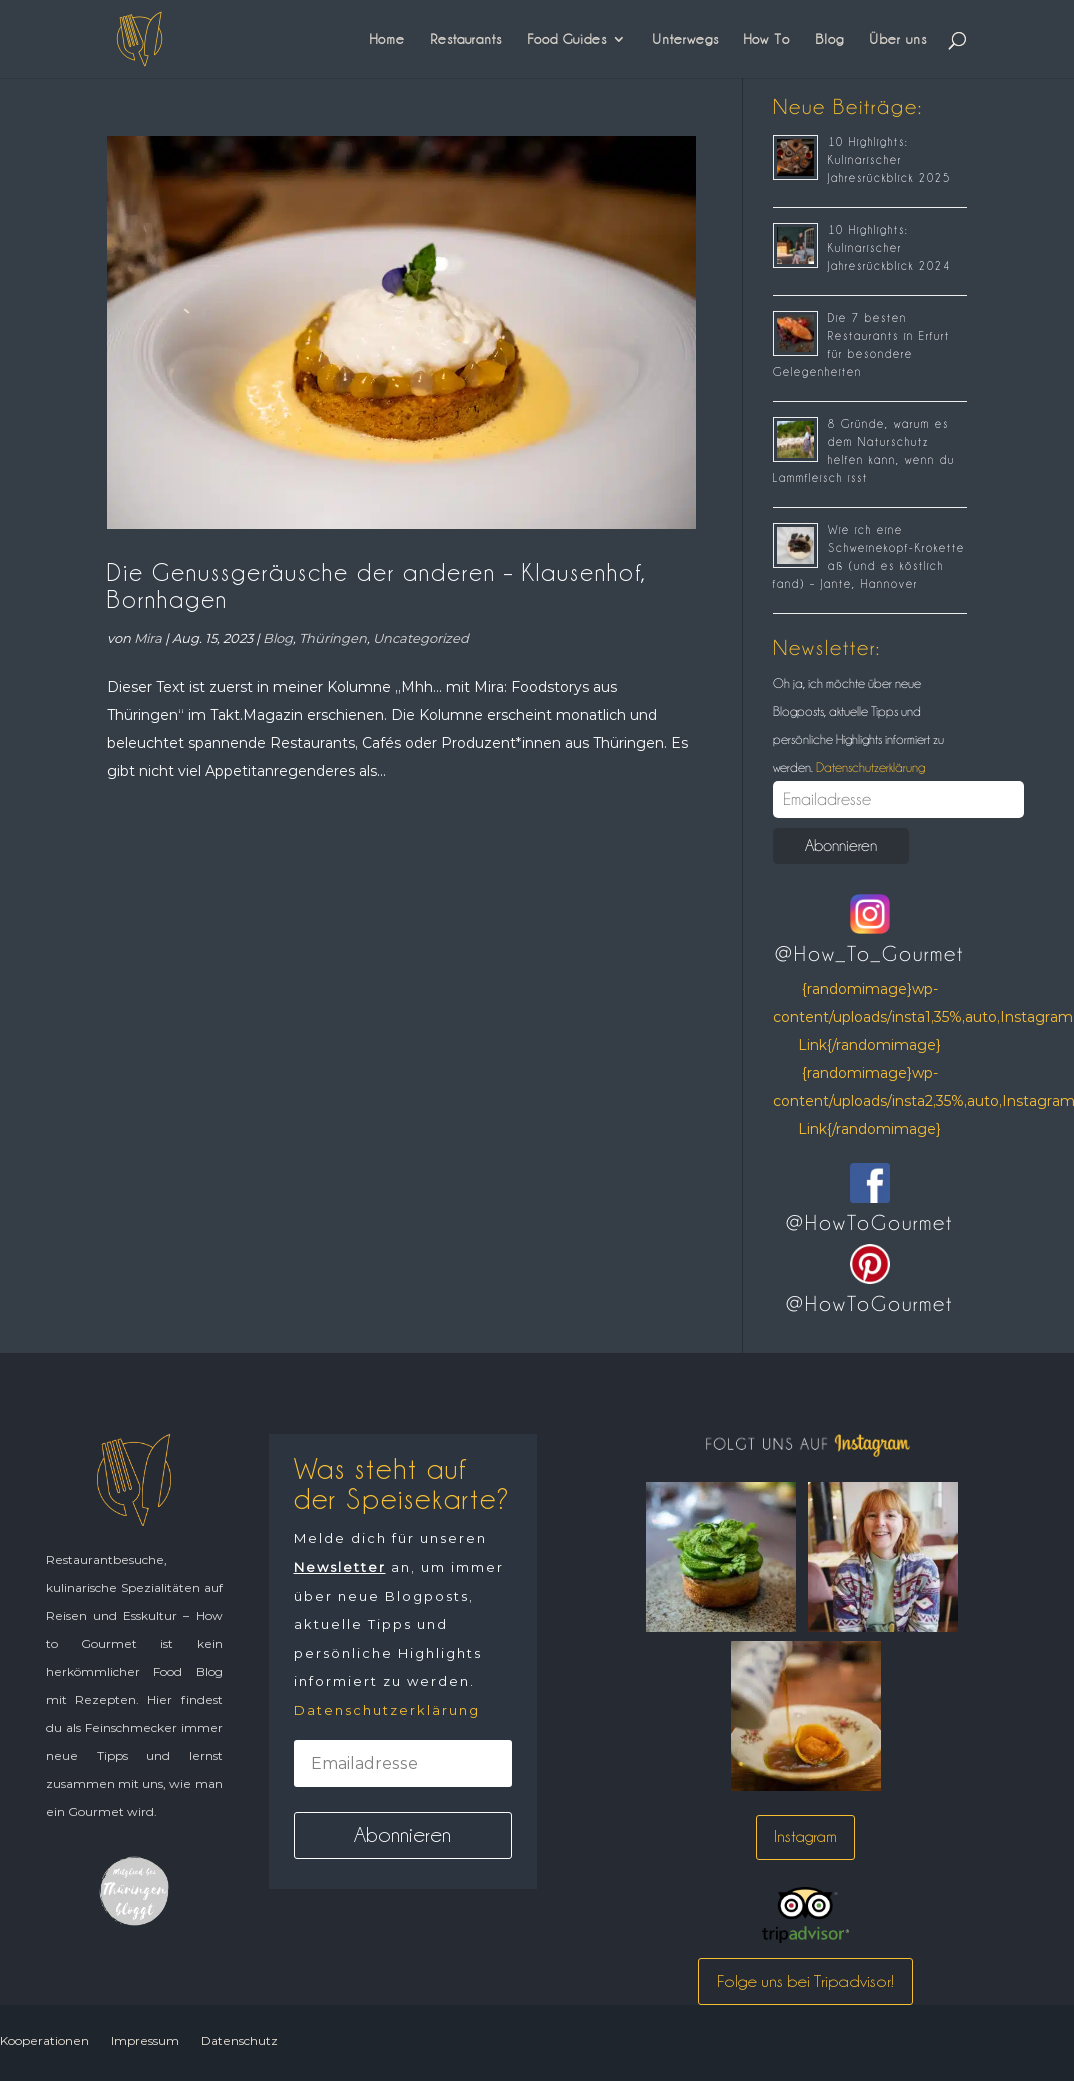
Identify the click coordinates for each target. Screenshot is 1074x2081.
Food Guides (567, 39)
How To (767, 39)
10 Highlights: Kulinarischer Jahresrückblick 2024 (889, 248)
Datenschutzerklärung (869, 767)
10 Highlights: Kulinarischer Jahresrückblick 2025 (889, 160)
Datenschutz (239, 2040)
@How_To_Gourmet (869, 954)
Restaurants (466, 39)
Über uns (898, 39)
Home (387, 39)
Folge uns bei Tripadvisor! (805, 1981)
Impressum (145, 2040)
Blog (829, 39)
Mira (148, 638)
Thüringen (333, 638)
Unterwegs (685, 39)
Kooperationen (44, 2040)
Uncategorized (421, 638)
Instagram (805, 1836)
